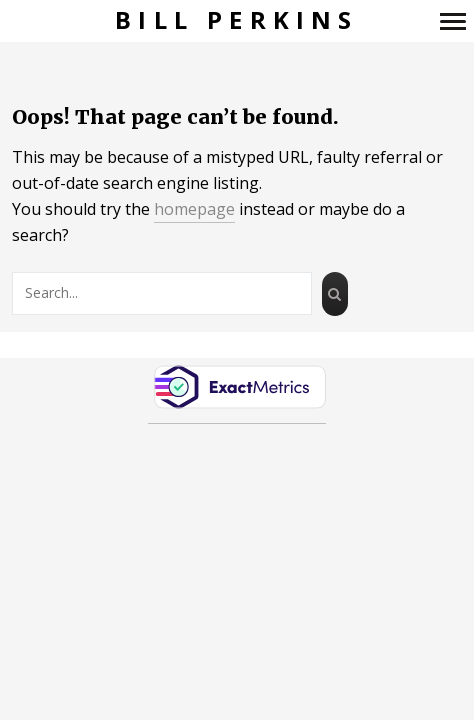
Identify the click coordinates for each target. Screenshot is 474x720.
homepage (194, 209)
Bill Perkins (236, 20)
